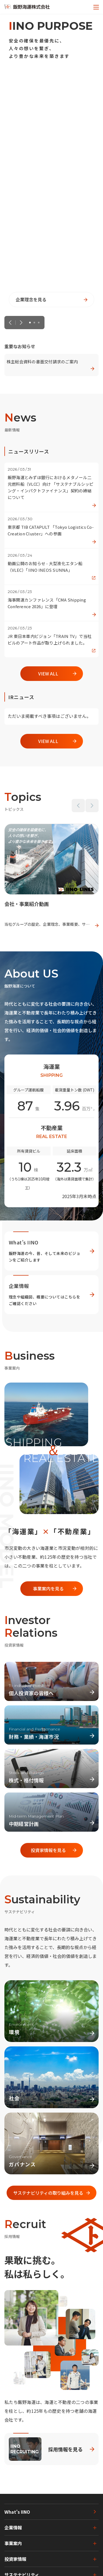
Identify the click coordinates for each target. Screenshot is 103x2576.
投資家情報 (15, 2559)
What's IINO (17, 2511)
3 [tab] (39, 323)
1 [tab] (30, 323)
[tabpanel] (51, 163)
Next (21, 322)
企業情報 (13, 2527)
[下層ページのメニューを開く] (91, 2527)
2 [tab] (35, 323)
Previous (10, 322)
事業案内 (13, 2543)
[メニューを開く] (96, 7)
